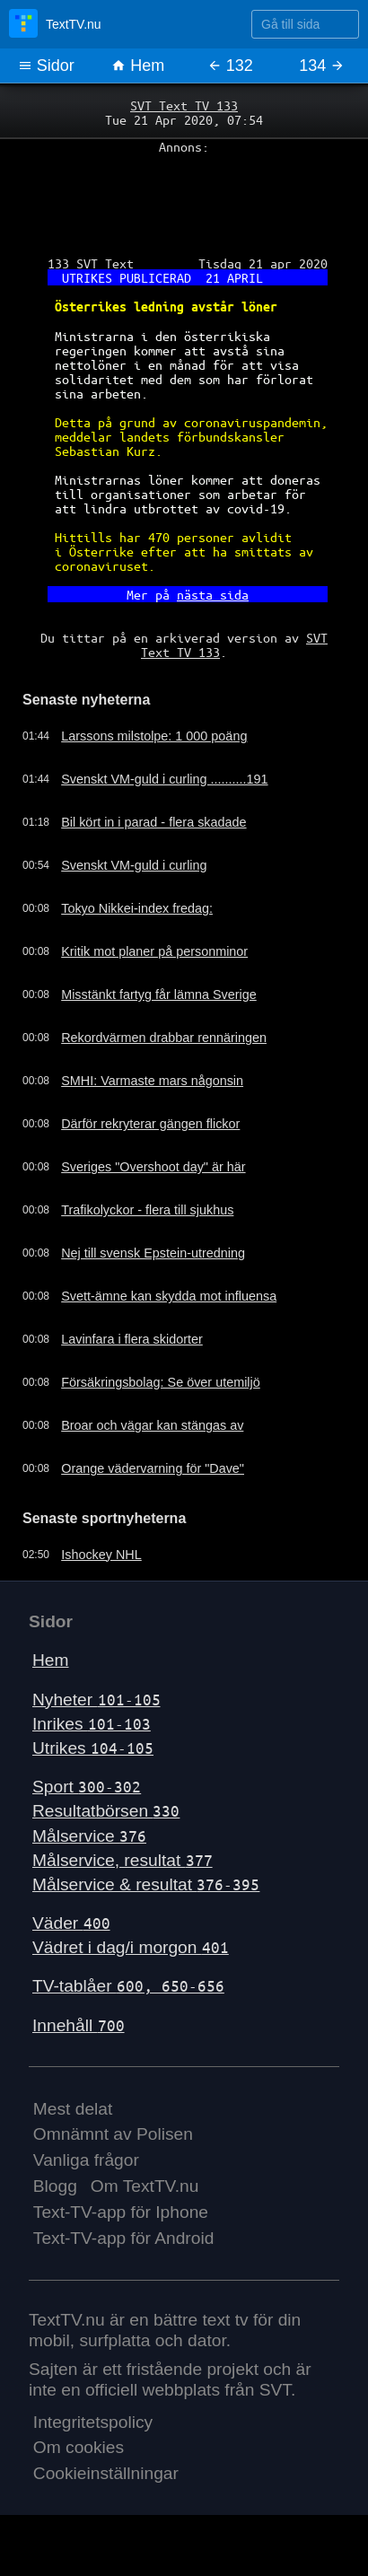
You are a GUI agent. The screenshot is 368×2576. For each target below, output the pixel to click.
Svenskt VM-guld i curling (133, 865)
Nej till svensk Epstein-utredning (153, 1253)
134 (322, 65)
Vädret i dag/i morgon (130, 1947)
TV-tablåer (128, 1985)
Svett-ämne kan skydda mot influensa (168, 1296)
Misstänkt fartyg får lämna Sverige (159, 994)
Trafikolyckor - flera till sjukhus (147, 1210)
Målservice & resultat (145, 1884)
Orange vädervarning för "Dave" (152, 1468)
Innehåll (78, 2025)
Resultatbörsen (106, 1810)
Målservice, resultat (122, 1860)
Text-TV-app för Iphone (120, 2212)
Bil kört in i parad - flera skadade (153, 822)
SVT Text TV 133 (184, 105)
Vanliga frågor (86, 2160)
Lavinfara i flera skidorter (132, 1339)
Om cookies (78, 2447)
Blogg (55, 2186)
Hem (137, 65)
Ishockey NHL (101, 1554)
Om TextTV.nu (145, 2186)
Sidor (46, 65)
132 (230, 65)
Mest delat (73, 2108)
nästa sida (213, 594)
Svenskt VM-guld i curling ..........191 (164, 779)
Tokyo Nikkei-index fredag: (137, 908)
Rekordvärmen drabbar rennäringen (164, 1037)
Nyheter (96, 1699)
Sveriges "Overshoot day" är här (153, 1167)
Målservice (89, 1836)
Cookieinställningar (106, 2473)
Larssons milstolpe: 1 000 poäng (154, 736)
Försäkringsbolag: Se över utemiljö (160, 1382)
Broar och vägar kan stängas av (152, 1425)
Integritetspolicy (93, 2422)
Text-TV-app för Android (124, 2238)
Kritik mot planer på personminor (154, 951)
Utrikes (92, 1748)
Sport (86, 1786)
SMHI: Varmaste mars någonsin (152, 1080)
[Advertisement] (184, 198)
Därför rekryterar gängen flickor (150, 1124)
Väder (71, 1923)
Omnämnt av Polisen (113, 2134)
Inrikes (91, 1723)
